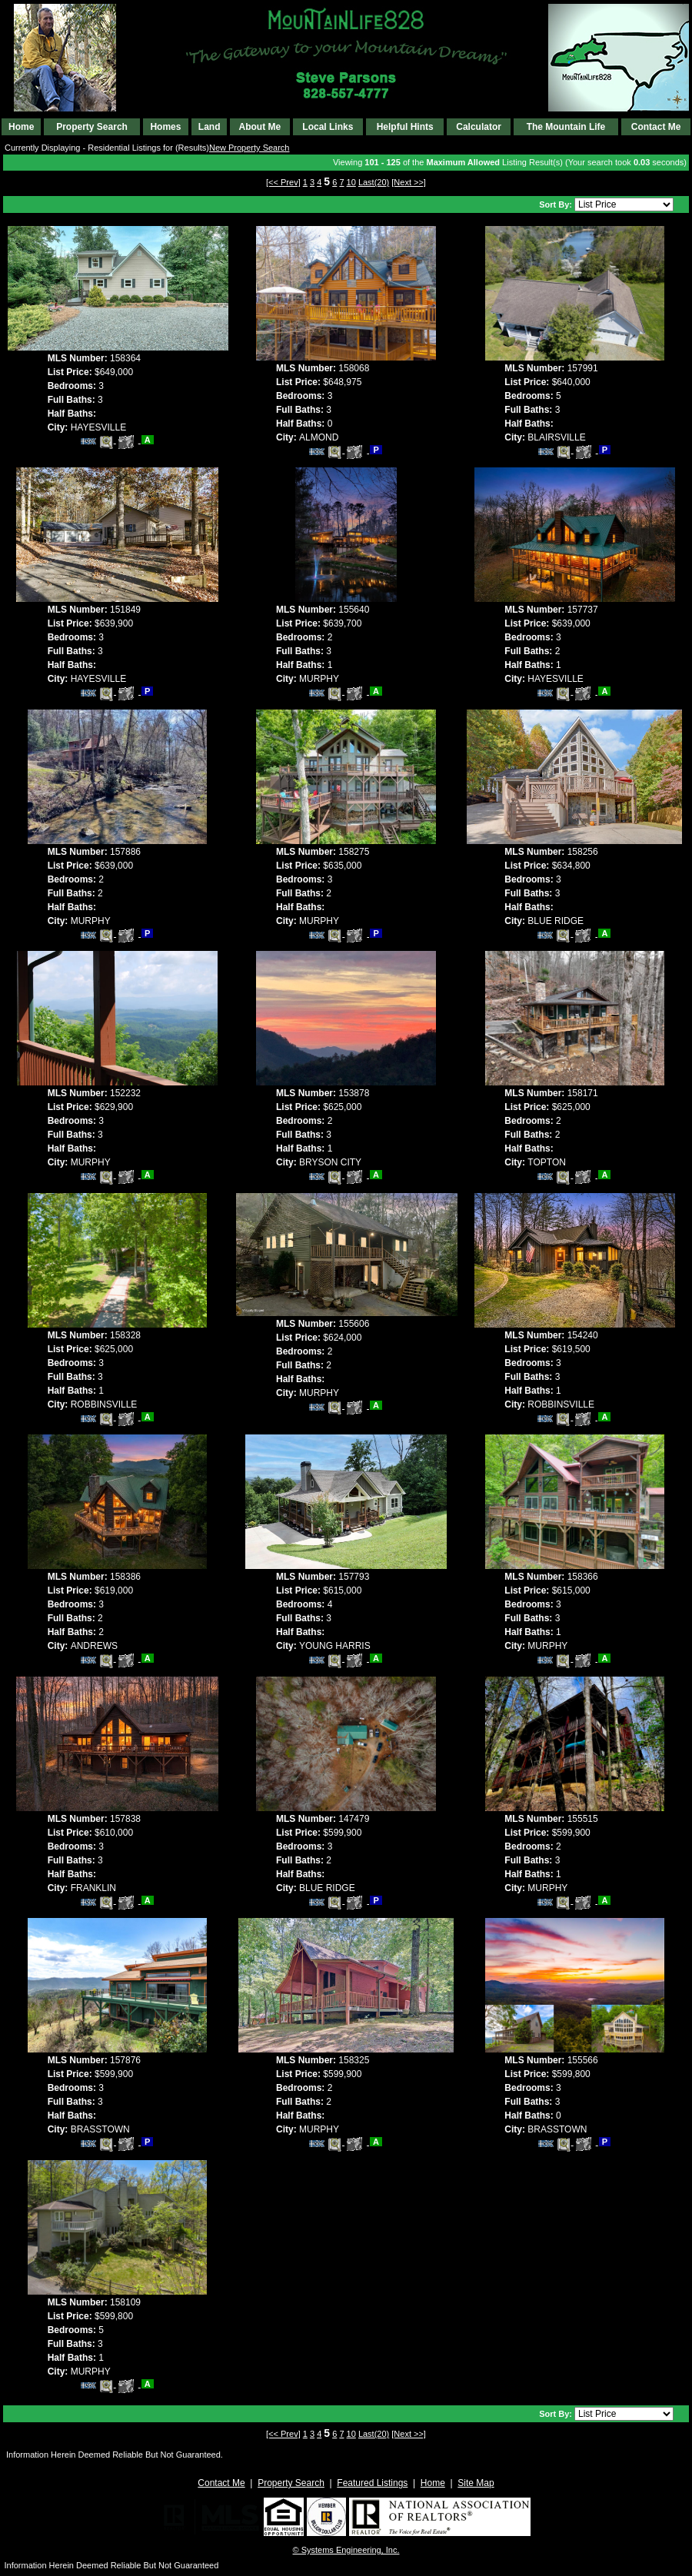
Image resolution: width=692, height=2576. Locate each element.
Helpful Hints (405, 126)
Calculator (478, 126)
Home (21, 126)
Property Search (92, 126)
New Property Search (249, 147)
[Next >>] (408, 182)
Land (209, 126)
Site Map (475, 2483)
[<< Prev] (283, 182)
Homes (165, 126)
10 (351, 182)
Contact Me (656, 126)
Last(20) (373, 182)
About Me (259, 126)
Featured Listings (372, 2483)
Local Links (327, 126)
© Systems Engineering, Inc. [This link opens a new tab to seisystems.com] (346, 2549)
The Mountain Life (566, 126)
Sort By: (556, 204)
